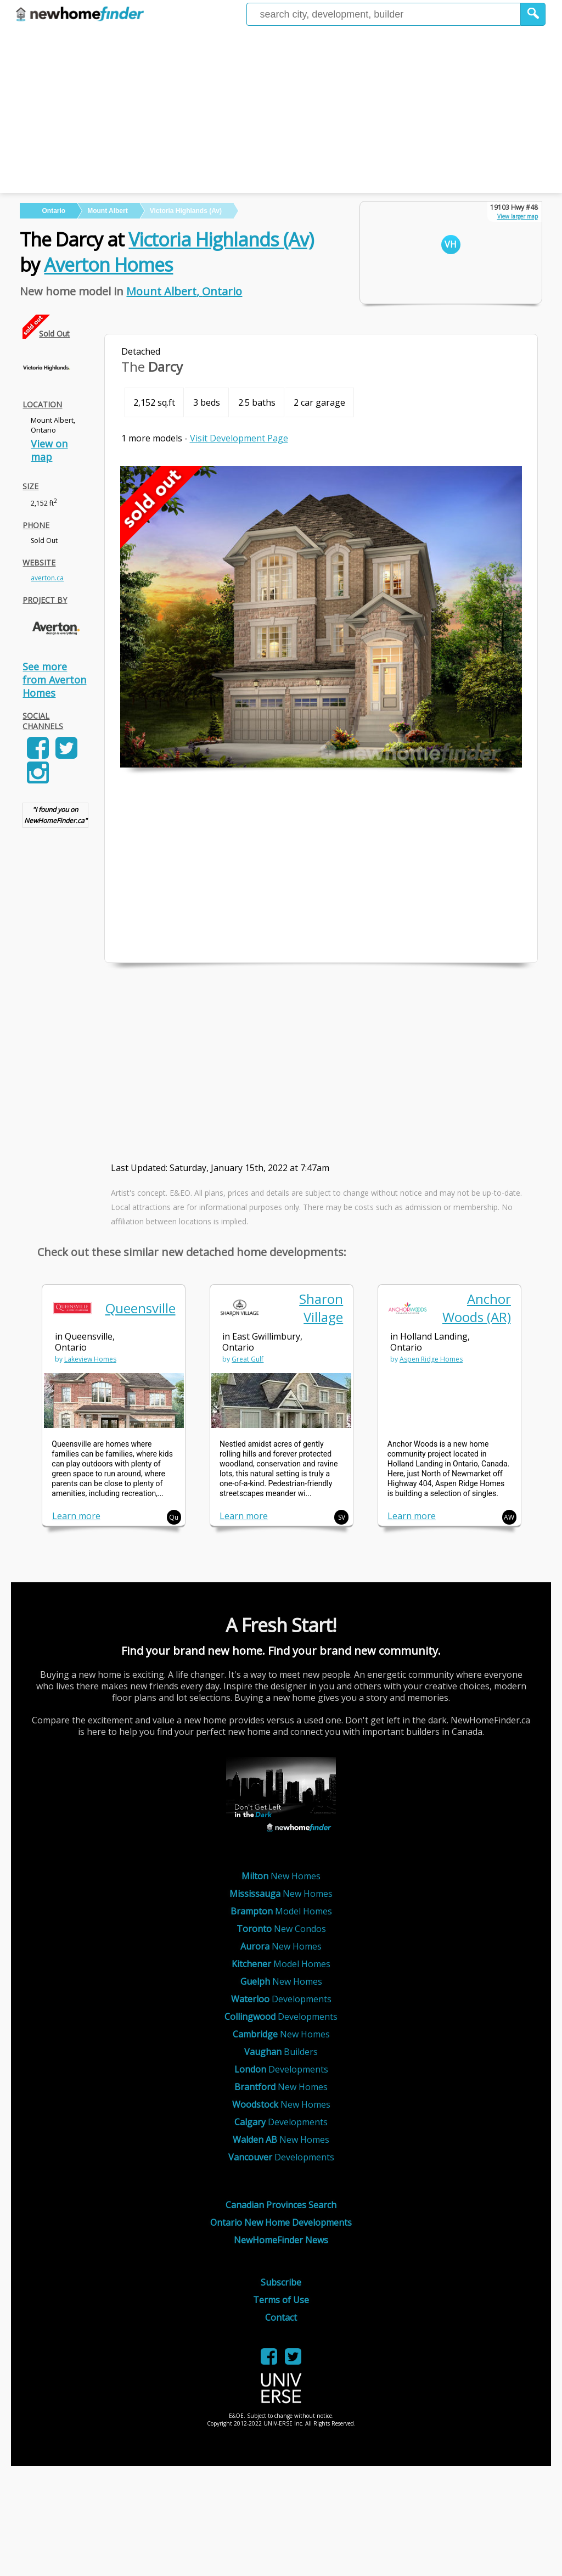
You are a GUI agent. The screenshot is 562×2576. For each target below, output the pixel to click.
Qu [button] (173, 1517)
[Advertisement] (281, 111)
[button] (533, 14)
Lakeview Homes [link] (90, 1359)
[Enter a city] (383, 14)
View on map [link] (49, 450)
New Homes (281, 1876)
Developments (281, 1999)
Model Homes (281, 1911)
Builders (281, 2052)
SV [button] (341, 1517)
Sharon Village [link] (321, 1308)
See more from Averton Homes (54, 679)
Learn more (76, 1516)
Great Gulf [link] (247, 1359)
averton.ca (47, 578)
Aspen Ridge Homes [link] (431, 1359)
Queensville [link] (140, 1308)
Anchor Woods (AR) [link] (476, 1308)
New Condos (281, 1929)
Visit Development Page (239, 438)
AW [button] (509, 1517)
